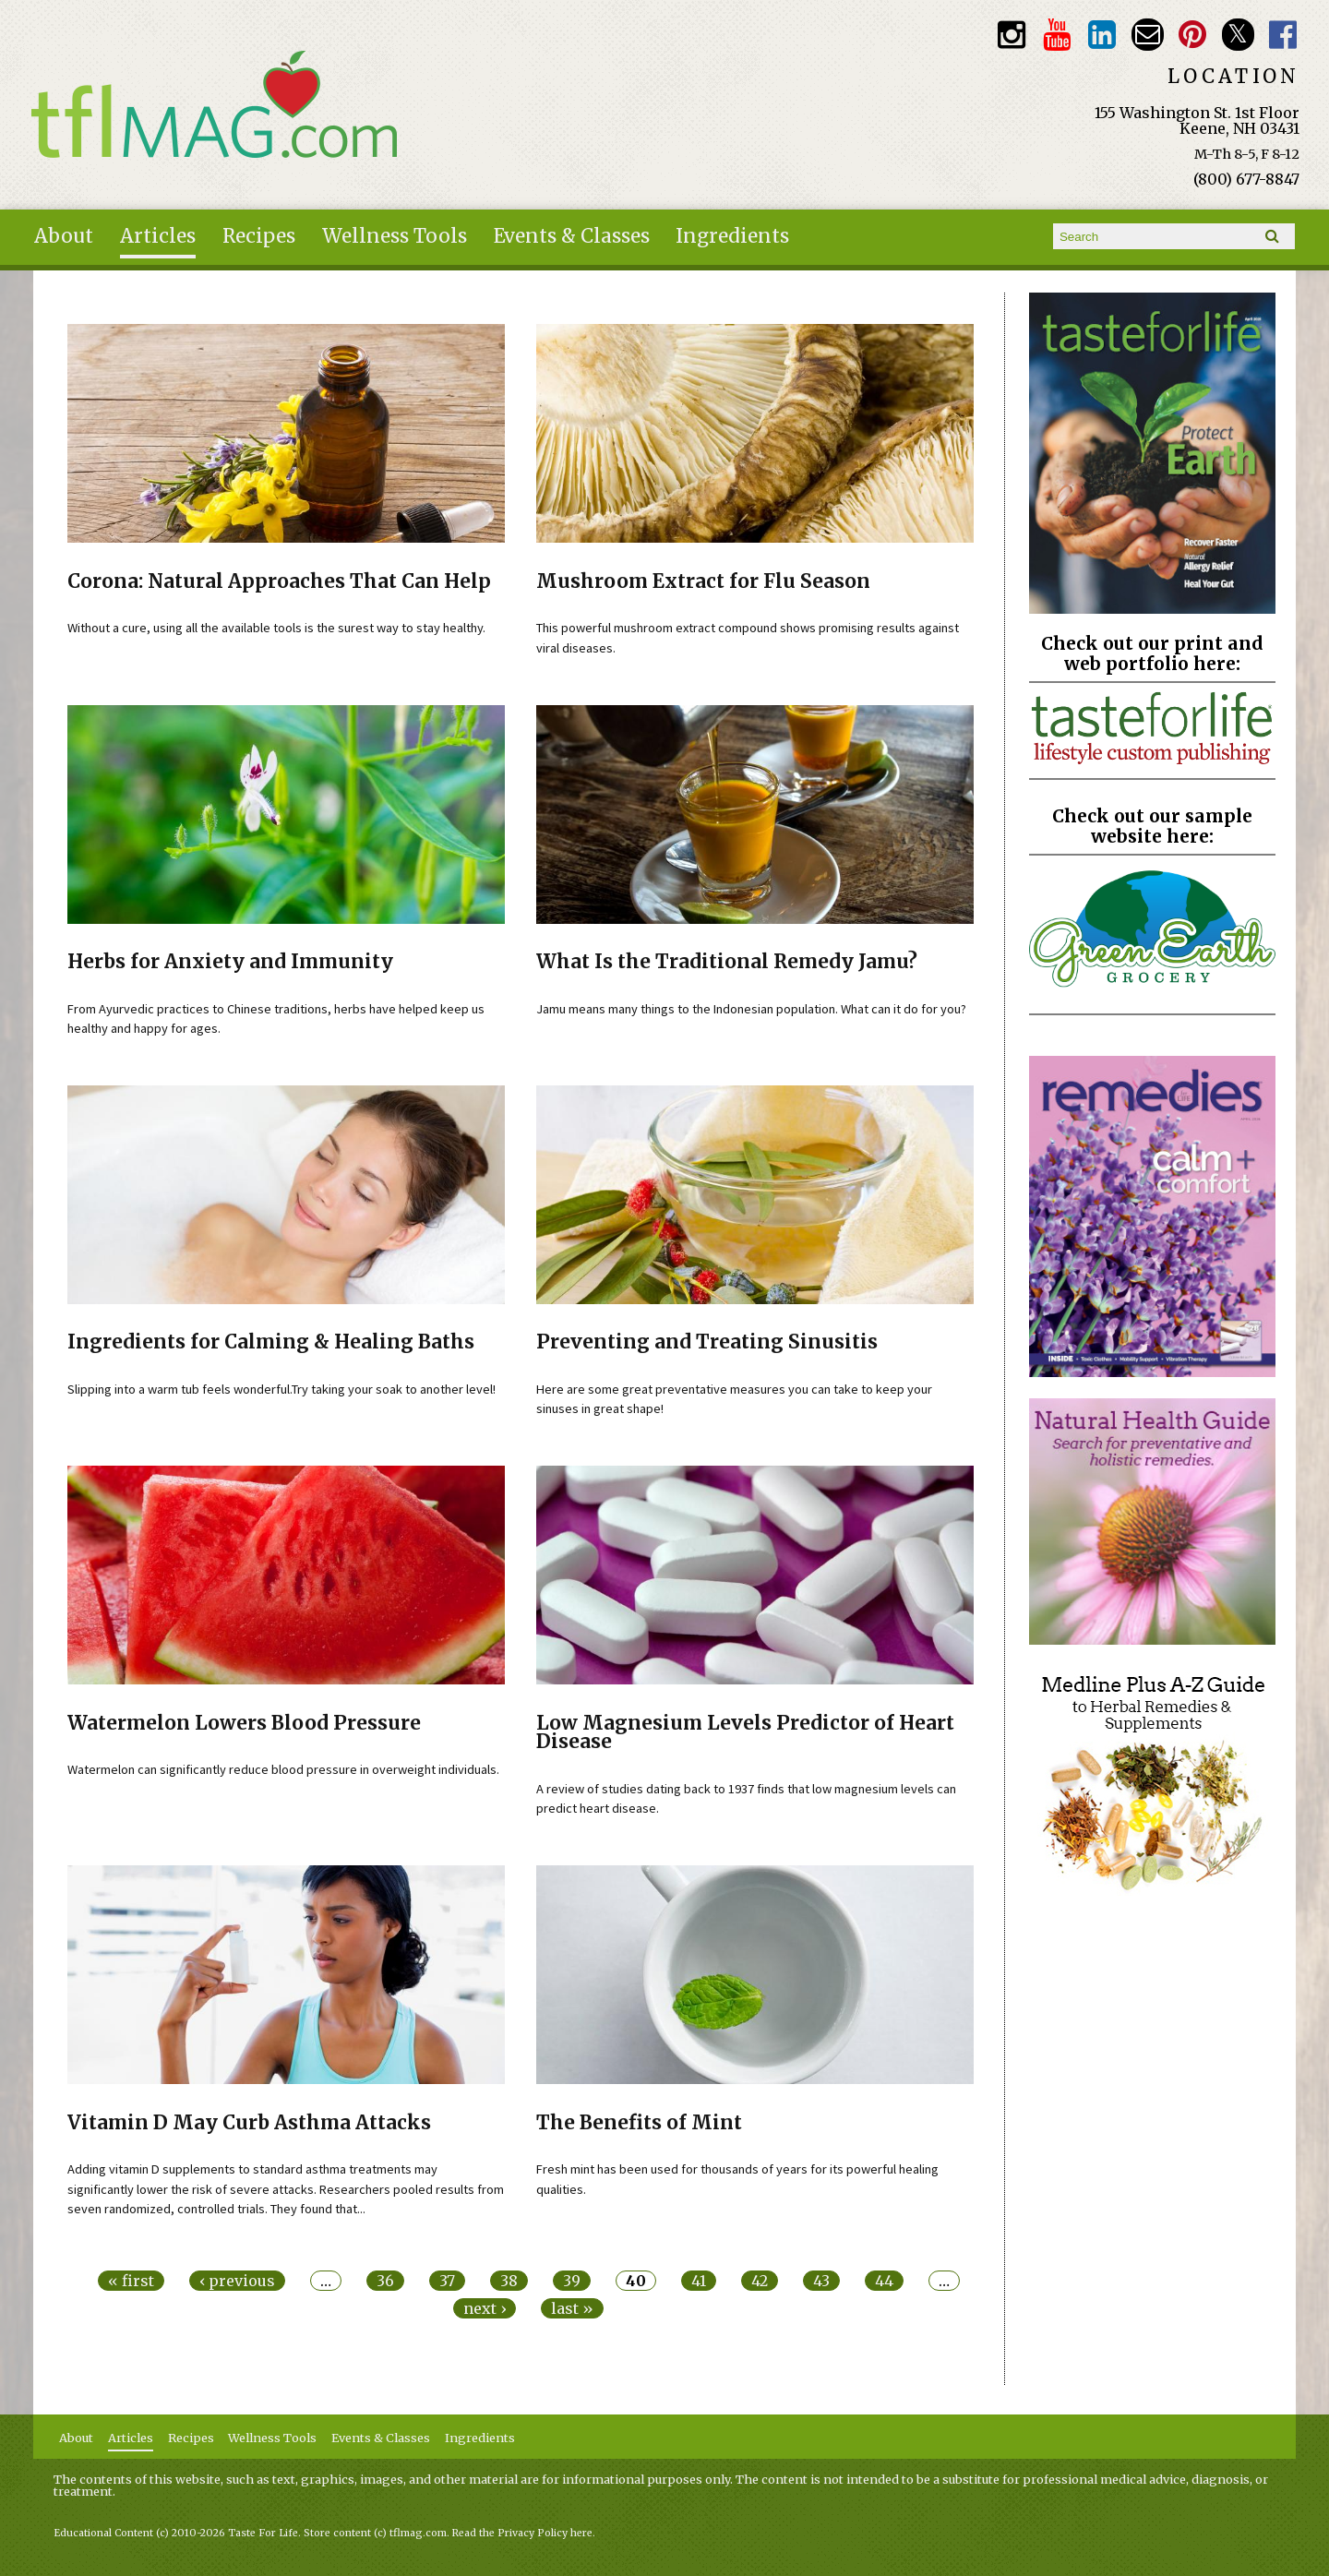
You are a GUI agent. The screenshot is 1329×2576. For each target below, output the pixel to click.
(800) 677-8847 (1246, 179)
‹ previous (237, 2280)
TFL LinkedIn (1101, 34)
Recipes (258, 236)
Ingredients (732, 236)
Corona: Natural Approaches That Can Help (279, 581)
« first (131, 2280)
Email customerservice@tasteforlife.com (1147, 34)
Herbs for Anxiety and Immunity (230, 962)
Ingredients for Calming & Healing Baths (270, 1342)
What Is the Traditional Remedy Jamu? (726, 962)
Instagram (1011, 34)
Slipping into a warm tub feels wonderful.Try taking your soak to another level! (281, 1389)
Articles (158, 236)
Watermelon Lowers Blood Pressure (244, 1723)
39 (572, 2280)
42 (759, 2280)
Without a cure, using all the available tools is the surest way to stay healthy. (276, 627)
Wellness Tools (394, 236)
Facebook (1283, 34)
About (63, 236)
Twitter (1238, 34)
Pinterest (1193, 34)
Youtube (1056, 34)
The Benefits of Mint (639, 2123)
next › (484, 2308)
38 (509, 2280)
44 (884, 2280)
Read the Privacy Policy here (522, 2533)
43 (821, 2280)
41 (698, 2280)
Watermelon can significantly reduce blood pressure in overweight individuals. (283, 1769)
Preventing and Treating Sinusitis (707, 1342)
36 (385, 2280)
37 (447, 2280)
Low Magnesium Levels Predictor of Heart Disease (745, 1733)
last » (572, 2308)
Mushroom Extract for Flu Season (703, 581)
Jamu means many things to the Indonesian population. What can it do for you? (751, 1008)
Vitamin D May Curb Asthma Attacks (249, 2123)
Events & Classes (572, 236)
